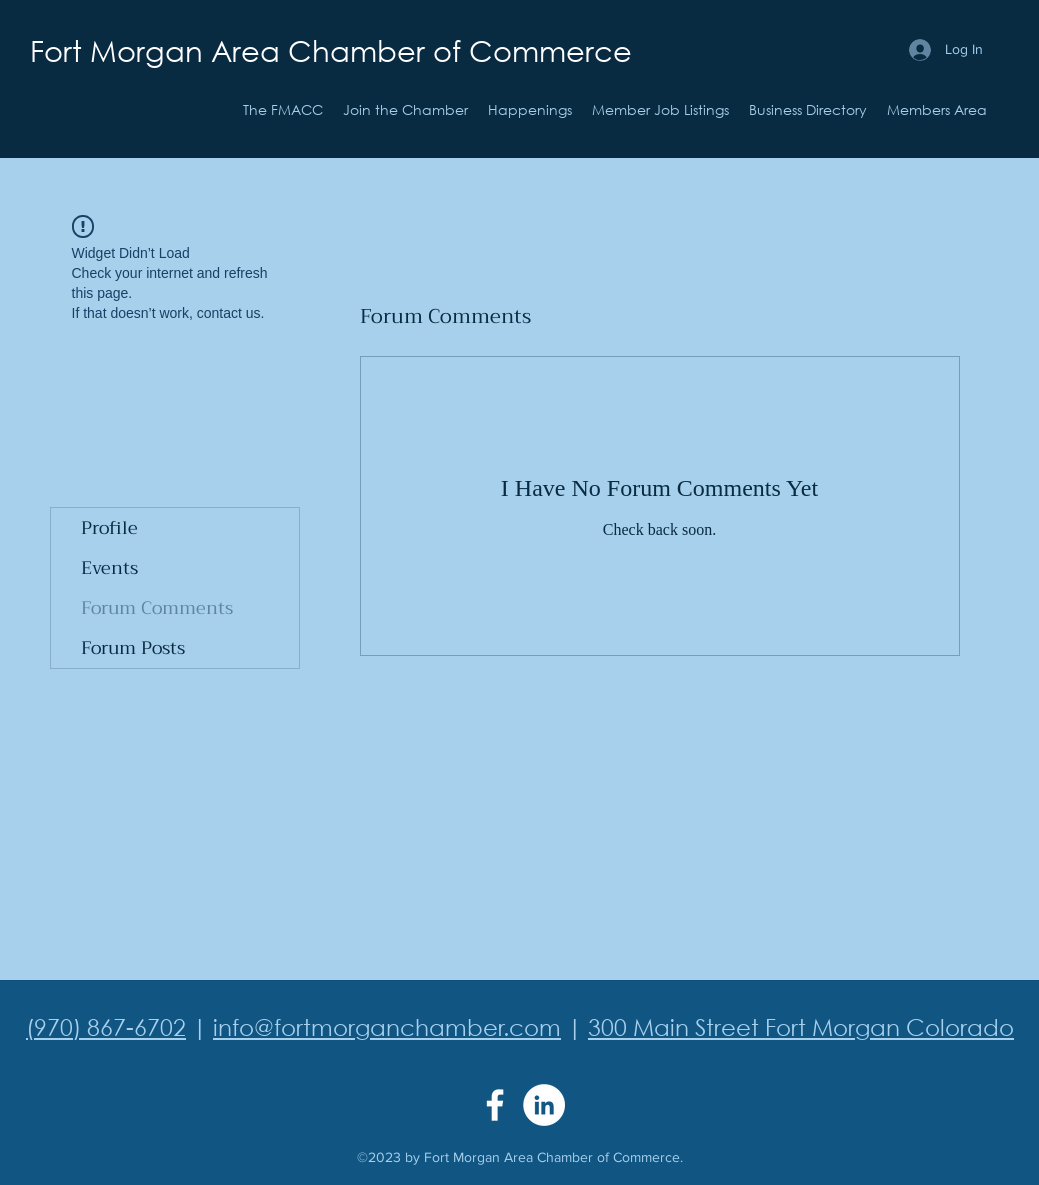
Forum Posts (133, 648)
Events (109, 568)
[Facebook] (495, 1105)
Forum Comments (157, 608)
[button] (530, 110)
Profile (109, 528)
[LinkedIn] (544, 1105)
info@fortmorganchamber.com (387, 1026)
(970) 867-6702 (106, 1026)
